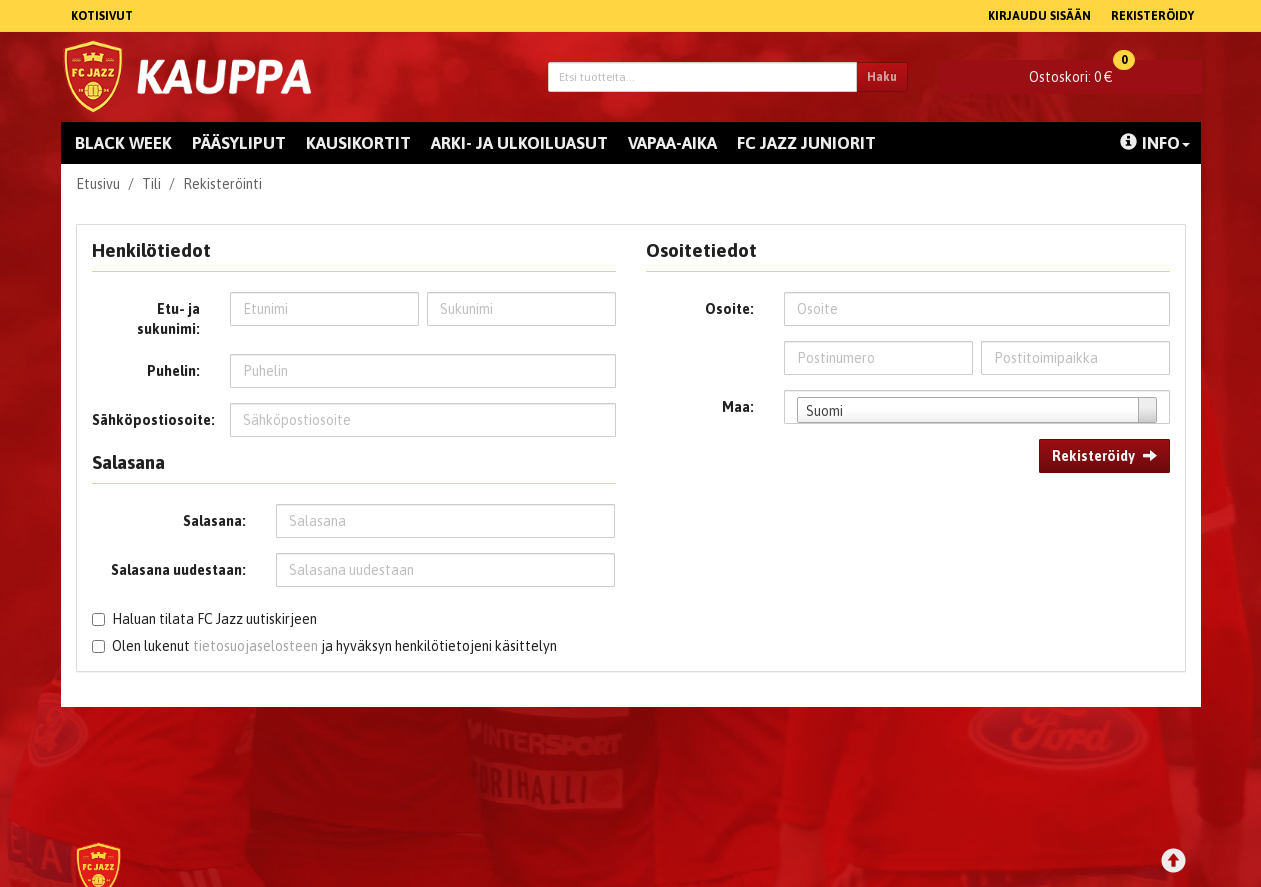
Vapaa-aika (672, 143)
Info (1155, 143)
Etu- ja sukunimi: (168, 319)
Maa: (738, 407)
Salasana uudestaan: (178, 570)
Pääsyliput (239, 143)
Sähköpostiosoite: (153, 420)
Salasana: (214, 521)
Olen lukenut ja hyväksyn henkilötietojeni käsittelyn (334, 646)
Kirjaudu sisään (1039, 16)
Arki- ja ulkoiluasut (519, 143)
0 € (1082, 72)
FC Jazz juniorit (806, 143)
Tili (151, 184)
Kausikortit (358, 143)
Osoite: (729, 309)
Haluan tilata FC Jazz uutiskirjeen (214, 619)
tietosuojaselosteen (255, 646)
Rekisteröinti (222, 184)
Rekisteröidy (1152, 16)
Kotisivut (102, 16)
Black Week (123, 143)
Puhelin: (173, 371)
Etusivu (98, 184)
